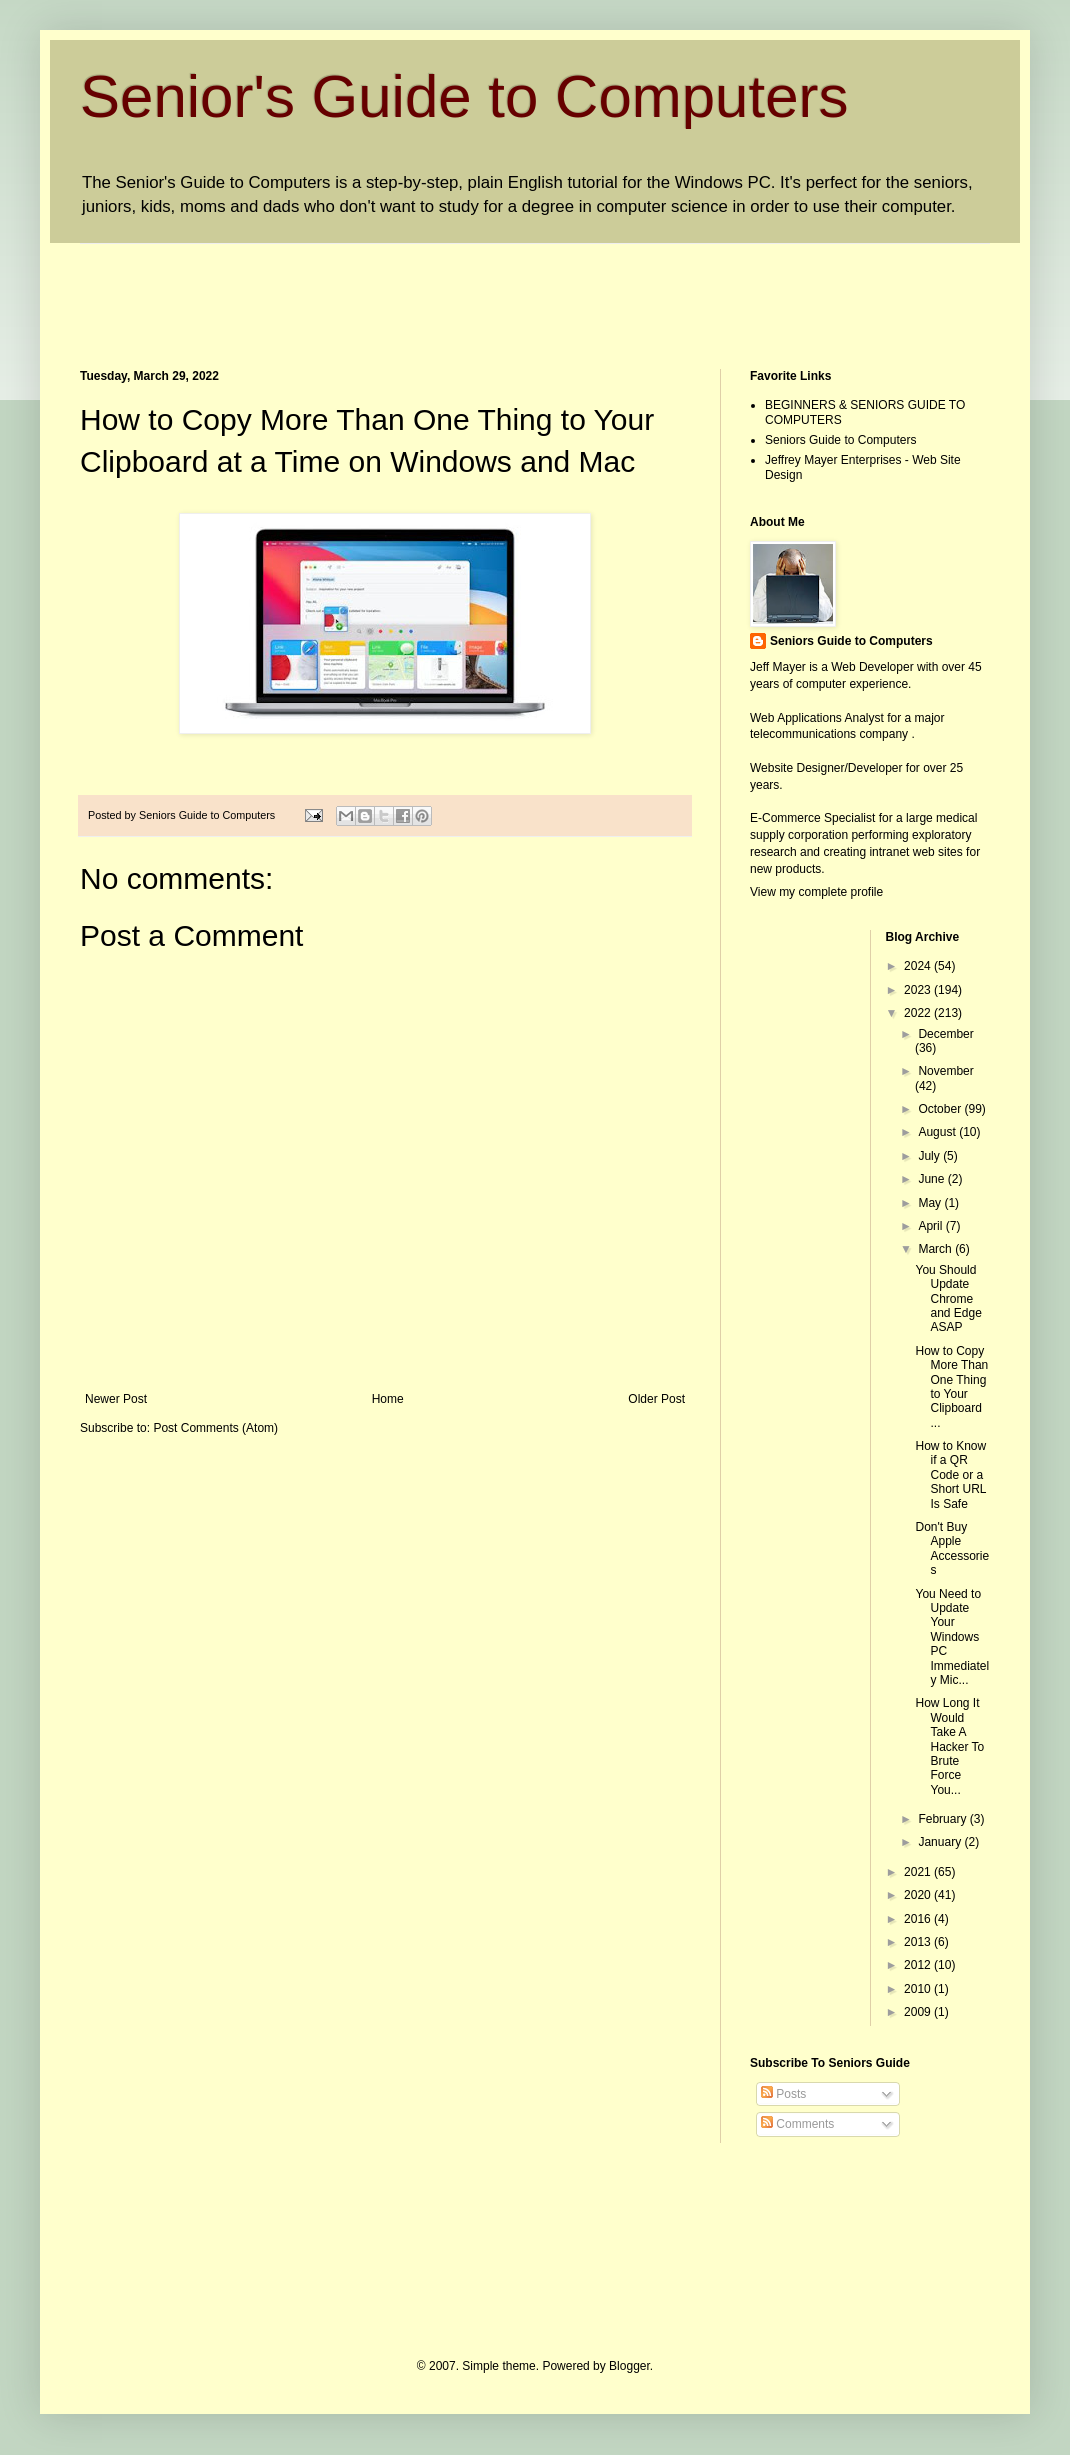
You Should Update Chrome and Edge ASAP (948, 1299)
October (941, 1109)
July (930, 1156)
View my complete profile (816, 892)
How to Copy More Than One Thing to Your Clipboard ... (951, 1387)
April (931, 1226)
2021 (919, 1872)
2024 (919, 966)
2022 (919, 1013)
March (936, 1249)
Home (388, 1399)
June (932, 1179)
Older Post (656, 1399)
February (943, 1819)
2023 (919, 990)
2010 (919, 1989)
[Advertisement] (444, 289)
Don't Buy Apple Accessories (952, 1548)
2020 (919, 1895)
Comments (797, 2124)
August (938, 1132)
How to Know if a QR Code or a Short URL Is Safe (950, 1475)
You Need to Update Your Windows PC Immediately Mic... (952, 1637)
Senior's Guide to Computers (464, 96)
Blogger (629, 2366)
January (941, 1842)
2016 (919, 1919)
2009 (919, 2012)
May (931, 1203)
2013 (919, 1942)
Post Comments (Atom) (215, 1428)
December (945, 1034)
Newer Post (116, 1399)
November (945, 1071)
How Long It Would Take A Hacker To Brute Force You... (949, 1746)
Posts (783, 2094)
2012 (919, 1965)
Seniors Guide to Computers (840, 440)
